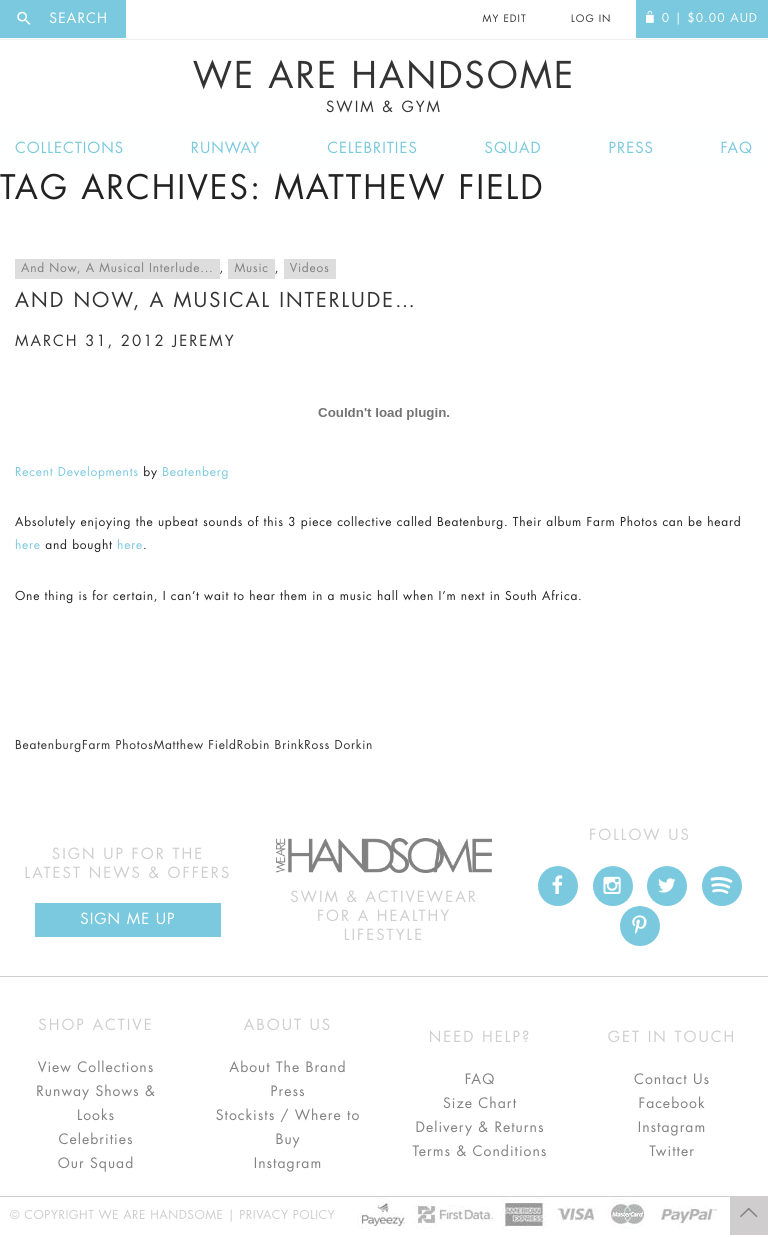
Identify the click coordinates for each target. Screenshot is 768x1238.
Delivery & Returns (479, 1128)
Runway (226, 148)
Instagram (288, 1164)
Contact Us (672, 1080)
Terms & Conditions (480, 1152)
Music (251, 269)
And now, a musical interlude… (216, 300)
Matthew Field (194, 746)
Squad (513, 148)
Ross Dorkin (338, 746)
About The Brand (287, 1068)
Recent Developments (77, 473)
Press (630, 148)
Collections (69, 148)
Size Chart (480, 1104)
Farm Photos (117, 746)
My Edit (504, 19)
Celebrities (372, 148)
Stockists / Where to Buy (288, 1128)
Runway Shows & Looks (96, 1104)
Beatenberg (195, 473)
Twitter (672, 1152)
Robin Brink (271, 746)
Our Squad (96, 1164)
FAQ (737, 148)
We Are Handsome (384, 87)
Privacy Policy (287, 1216)
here (28, 546)
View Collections (96, 1068)
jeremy (203, 341)
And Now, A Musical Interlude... (117, 269)
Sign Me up (127, 919)
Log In (591, 19)
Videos (310, 269)
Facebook (671, 1104)
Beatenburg (48, 746)
